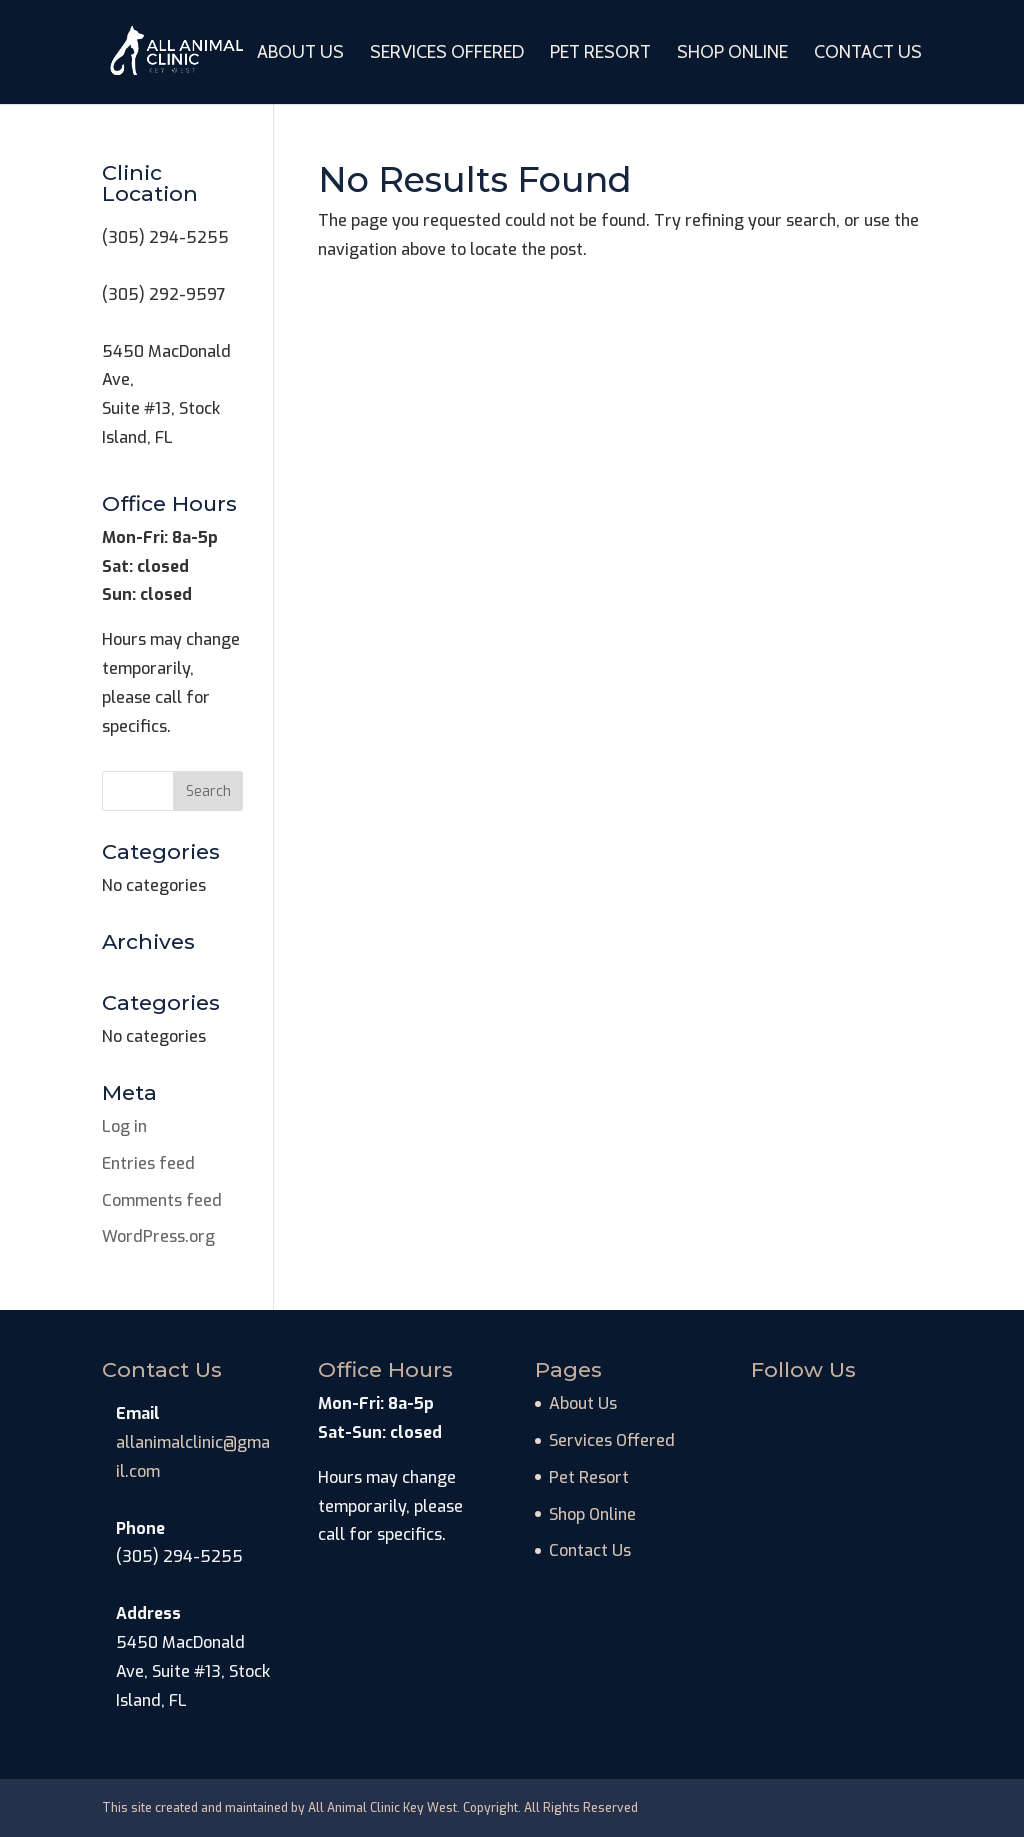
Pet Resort (600, 54)
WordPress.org (158, 1236)
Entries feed (148, 1163)
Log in (124, 1126)
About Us (300, 54)
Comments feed (162, 1200)
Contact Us (868, 54)
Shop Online (732, 54)
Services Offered (447, 54)
